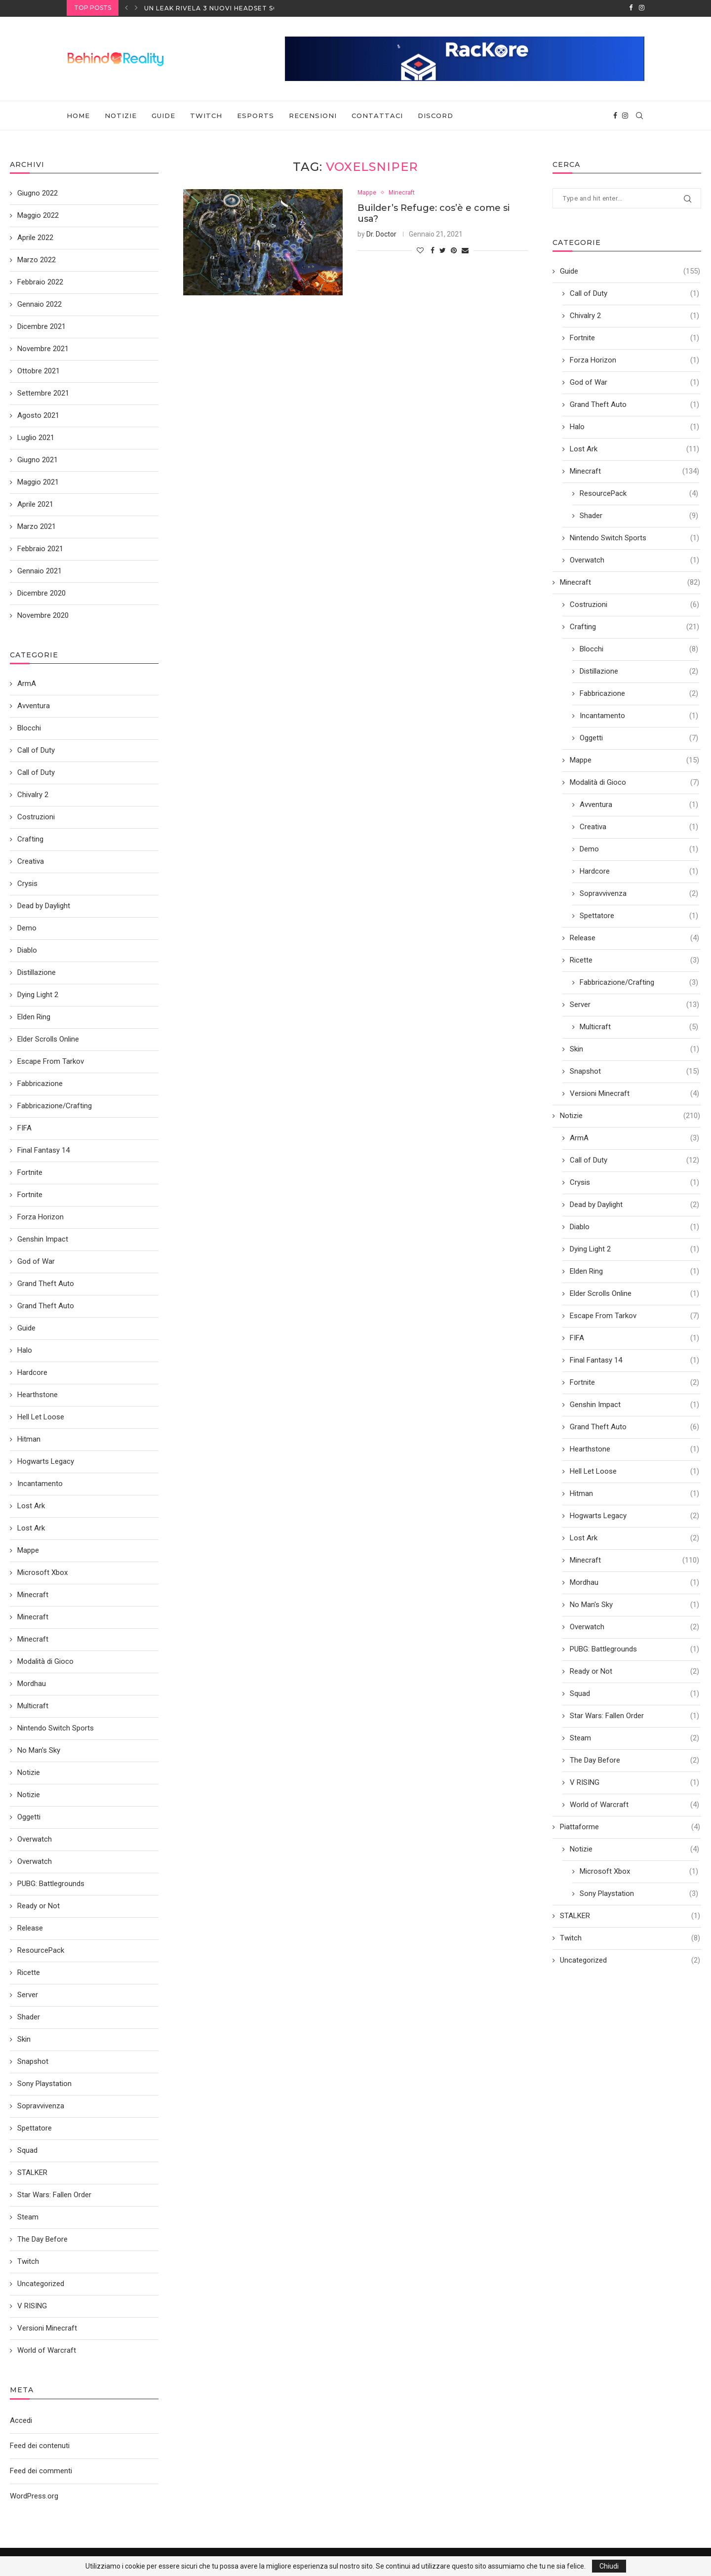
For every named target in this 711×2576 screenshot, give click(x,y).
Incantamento (639, 715)
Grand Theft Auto (634, 404)
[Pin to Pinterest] (454, 250)
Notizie (121, 115)
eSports (255, 115)
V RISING (634, 1781)
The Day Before (634, 1759)
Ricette (634, 959)
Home (78, 115)
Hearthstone (634, 1448)
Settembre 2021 (43, 392)
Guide (163, 115)
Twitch (206, 115)
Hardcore (639, 870)
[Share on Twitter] (442, 250)
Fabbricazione (639, 692)
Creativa (639, 826)
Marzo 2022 (36, 258)
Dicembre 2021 (41, 325)
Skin (634, 1048)
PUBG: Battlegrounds (634, 1648)
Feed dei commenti (41, 2469)
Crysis (634, 1181)
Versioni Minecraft (634, 1092)
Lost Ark (634, 448)
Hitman (634, 1493)
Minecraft (403, 192)
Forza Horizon (634, 359)
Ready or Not (634, 1670)
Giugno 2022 (37, 192)
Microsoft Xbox (639, 1870)
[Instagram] (641, 8)
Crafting (634, 626)
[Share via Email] (465, 250)
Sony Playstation (639, 1893)
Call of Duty (634, 292)
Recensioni (313, 115)
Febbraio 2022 (40, 281)
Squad (634, 1693)
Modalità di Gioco (634, 781)
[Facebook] (630, 8)
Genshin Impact (634, 1404)
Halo (634, 426)
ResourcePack (639, 492)
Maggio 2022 (38, 214)
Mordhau (634, 1581)
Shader (639, 515)
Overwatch (634, 559)
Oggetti (639, 737)
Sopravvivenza (639, 892)
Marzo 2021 (36, 525)
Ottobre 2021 (38, 369)
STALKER (630, 1915)
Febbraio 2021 (40, 547)
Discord (435, 115)
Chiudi (609, 2566)
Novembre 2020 (43, 614)
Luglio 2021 (35, 436)
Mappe (367, 192)
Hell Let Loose (634, 1470)
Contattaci (377, 115)
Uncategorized (630, 1959)
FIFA (634, 1337)
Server (634, 1004)
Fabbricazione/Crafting (639, 981)
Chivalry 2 (634, 315)
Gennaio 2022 (39, 303)
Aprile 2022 (35, 236)
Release (634, 937)
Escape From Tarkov (634, 1315)
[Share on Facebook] (432, 250)
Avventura (639, 804)
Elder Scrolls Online (634, 1293)
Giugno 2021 (37, 458)
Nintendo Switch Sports (634, 537)
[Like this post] (420, 250)
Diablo (634, 1226)
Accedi (21, 2419)
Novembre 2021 (43, 347)
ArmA (634, 1137)
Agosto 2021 (38, 414)
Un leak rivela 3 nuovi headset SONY (216, 8)
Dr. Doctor (381, 234)
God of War (634, 381)
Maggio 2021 (38, 481)
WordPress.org (34, 2495)
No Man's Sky (634, 1604)
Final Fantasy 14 (634, 1359)
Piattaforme (630, 1826)
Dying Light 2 (634, 1248)
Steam (634, 1737)
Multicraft (639, 1026)
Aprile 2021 (35, 503)
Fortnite (634, 337)
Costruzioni (634, 604)
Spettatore (639, 915)
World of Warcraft (634, 1804)
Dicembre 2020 (41, 592)
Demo (639, 848)
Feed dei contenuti (40, 2444)
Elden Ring (634, 1270)
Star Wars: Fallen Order (634, 1715)
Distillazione (639, 670)
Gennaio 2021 (39, 569)
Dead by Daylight (634, 1204)
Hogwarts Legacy (634, 1515)
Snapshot (634, 1070)
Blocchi (639, 648)
